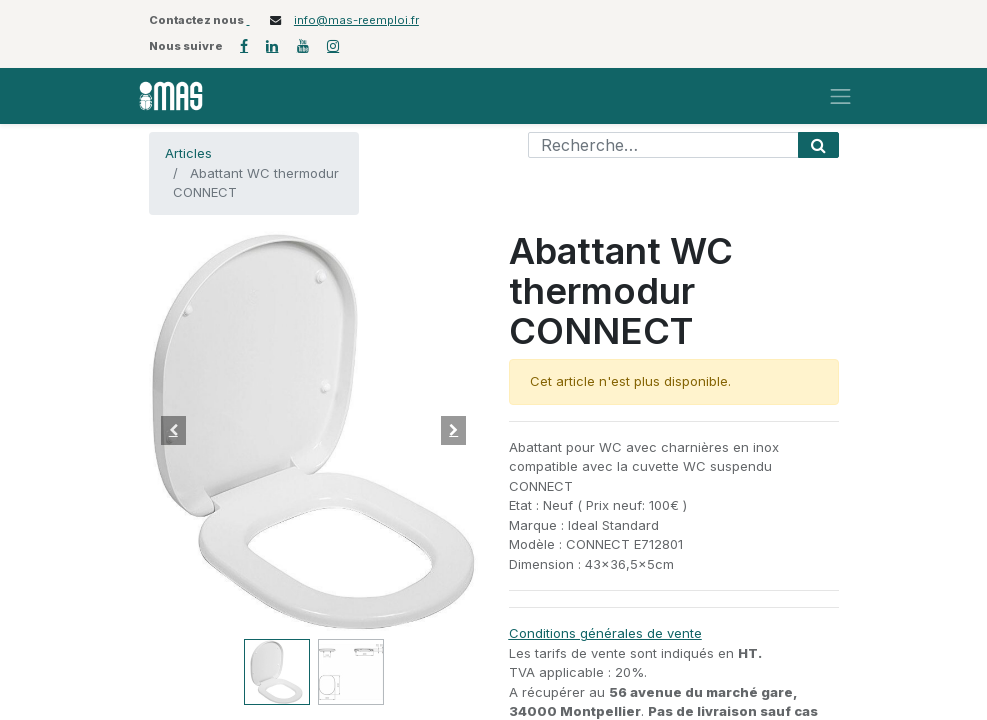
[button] (174, 431)
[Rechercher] (818, 145)
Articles (188, 153)
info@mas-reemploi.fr (356, 20)
